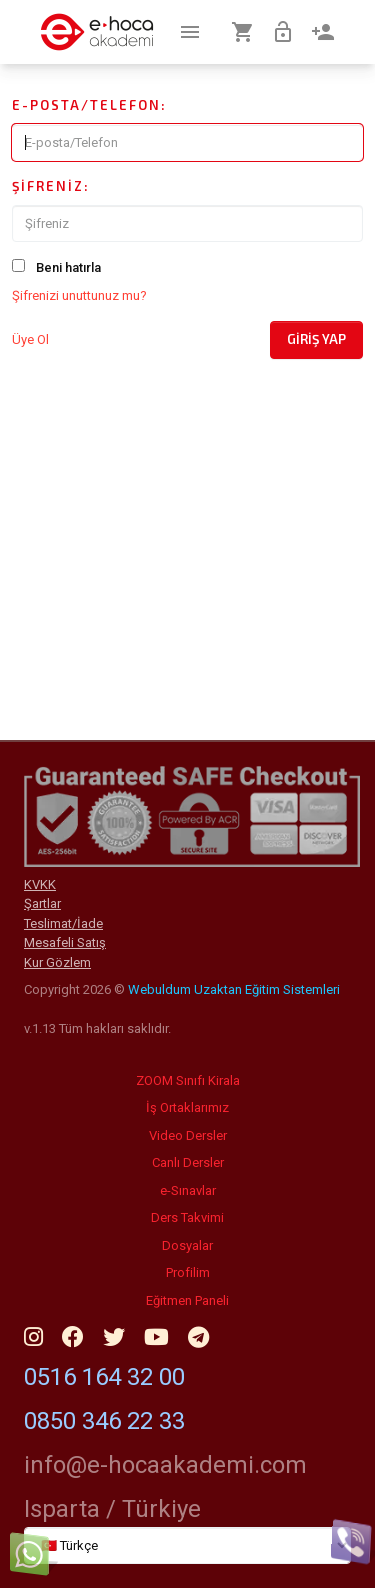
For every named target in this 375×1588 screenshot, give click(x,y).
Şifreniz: (51, 186)
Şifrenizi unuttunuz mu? (79, 295)
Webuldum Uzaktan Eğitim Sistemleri (234, 989)
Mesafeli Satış (65, 942)
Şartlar (42, 903)
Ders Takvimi (187, 1217)
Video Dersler (188, 1135)
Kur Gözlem (57, 962)
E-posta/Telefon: (89, 105)
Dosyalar (187, 1245)
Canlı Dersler (188, 1162)
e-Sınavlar (188, 1190)
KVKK (40, 884)
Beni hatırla (68, 267)
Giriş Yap (316, 339)
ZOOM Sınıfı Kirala (188, 1080)
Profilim (188, 1272)
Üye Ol (30, 339)
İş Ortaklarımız (187, 1107)
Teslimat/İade (63, 923)
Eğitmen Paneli (187, 1300)
